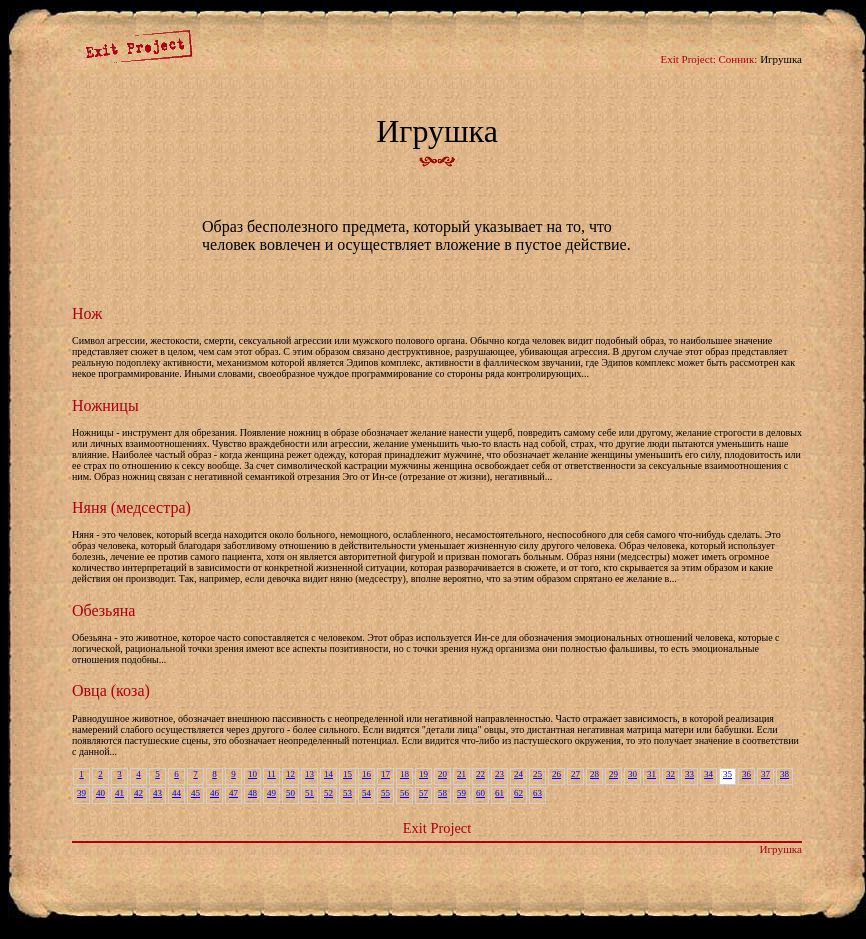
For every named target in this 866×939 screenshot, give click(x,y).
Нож (87, 313)
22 (480, 774)
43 (157, 793)
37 (765, 774)
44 (176, 793)
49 (271, 793)
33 (689, 774)
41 (119, 793)
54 (366, 793)
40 (100, 793)
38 (784, 774)
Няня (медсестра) (131, 507)
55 (385, 793)
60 (480, 793)
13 (309, 774)
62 (518, 793)
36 (746, 774)
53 (347, 793)
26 (556, 774)
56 (404, 793)
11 (271, 774)
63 (537, 793)
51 (309, 793)
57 (423, 793)
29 (613, 774)
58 (442, 793)
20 (442, 774)
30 (632, 774)
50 (290, 793)
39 (81, 793)
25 (537, 774)
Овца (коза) (111, 690)
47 (233, 793)
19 (423, 774)
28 (594, 774)
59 (461, 793)
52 (328, 793)
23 (499, 774)
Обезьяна (103, 610)
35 (727, 774)
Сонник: (738, 59)
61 (499, 793)
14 (328, 774)
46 (214, 793)
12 (290, 774)
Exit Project (437, 828)
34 (708, 774)
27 (575, 774)
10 (252, 774)
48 (252, 793)
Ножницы (105, 405)
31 (651, 774)
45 (195, 793)
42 (138, 793)
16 (366, 774)
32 (670, 774)
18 (404, 774)
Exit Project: (687, 59)
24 (518, 774)
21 (461, 774)
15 (347, 774)
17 (385, 774)
